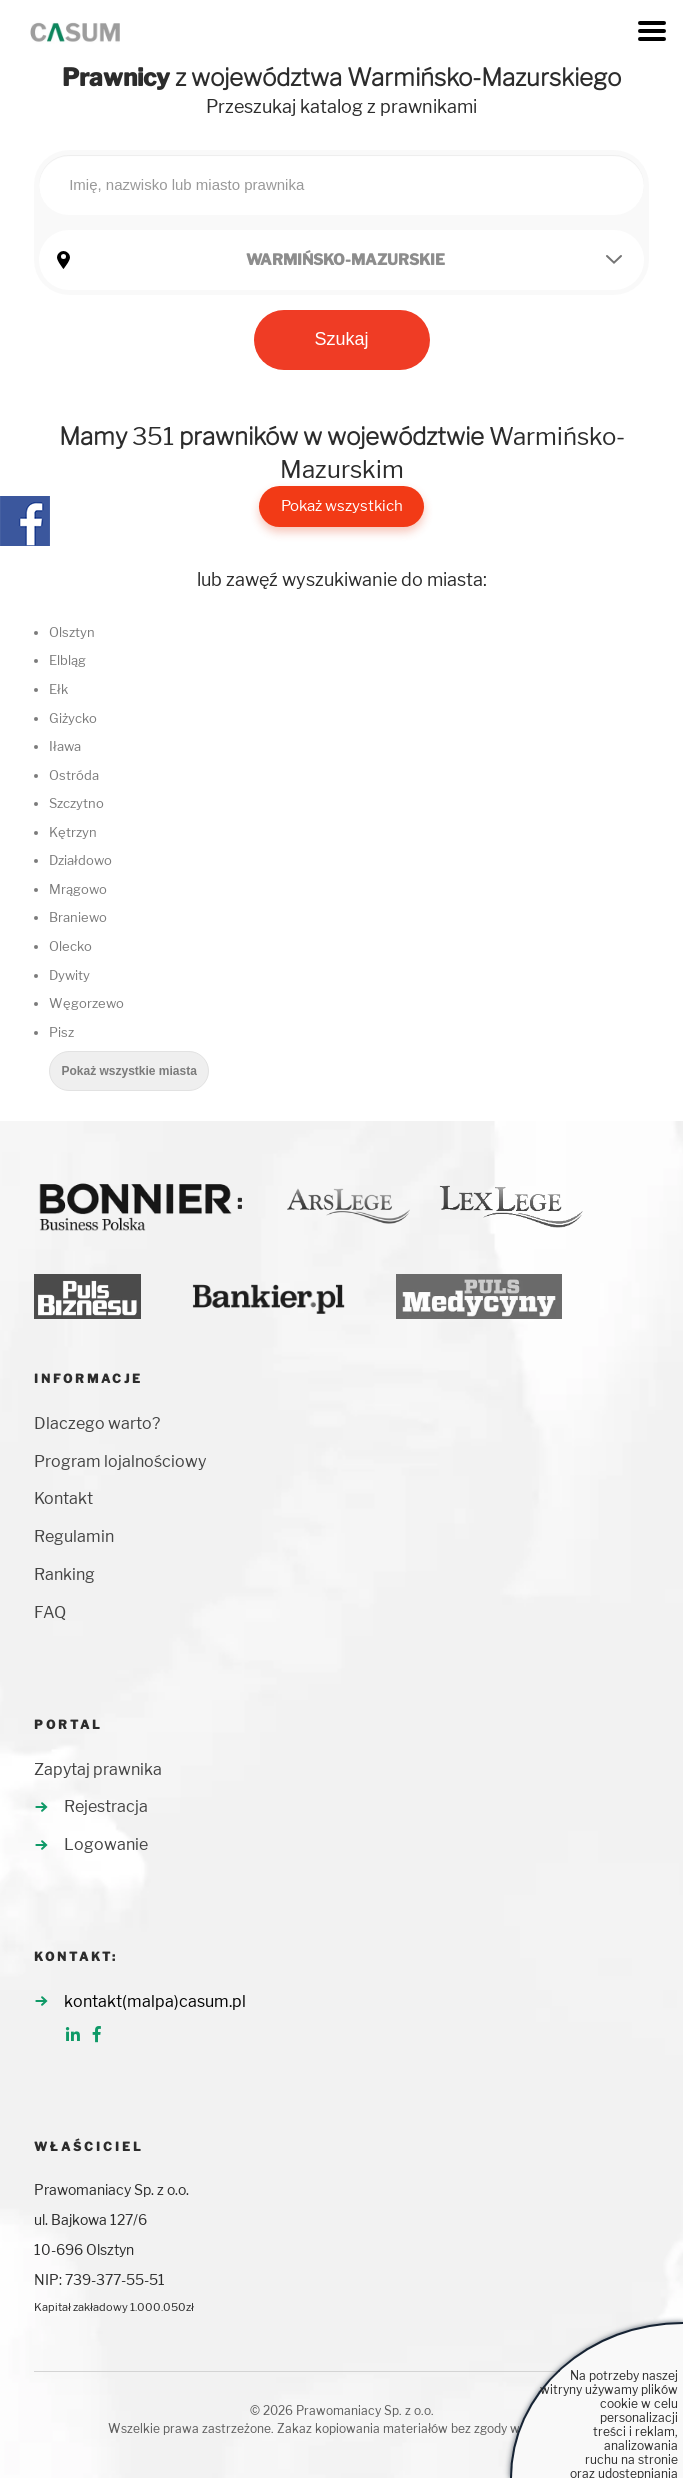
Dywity (69, 975)
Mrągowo (78, 889)
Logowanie (106, 1844)
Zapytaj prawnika (98, 1769)
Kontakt (63, 1498)
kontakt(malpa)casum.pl (155, 2001)
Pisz (61, 1032)
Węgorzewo (86, 1003)
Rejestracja (106, 1806)
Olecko (70, 946)
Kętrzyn (73, 832)
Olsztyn (72, 632)
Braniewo (78, 917)
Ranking (64, 1574)
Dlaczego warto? (97, 1423)
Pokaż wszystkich (342, 506)
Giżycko (73, 718)
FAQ (50, 1612)
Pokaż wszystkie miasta (128, 1071)
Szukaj (341, 339)
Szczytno (76, 803)
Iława (65, 746)
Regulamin (74, 1536)
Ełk (58, 689)
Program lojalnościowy (120, 1461)
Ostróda (74, 775)
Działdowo (80, 860)
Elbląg (67, 660)
